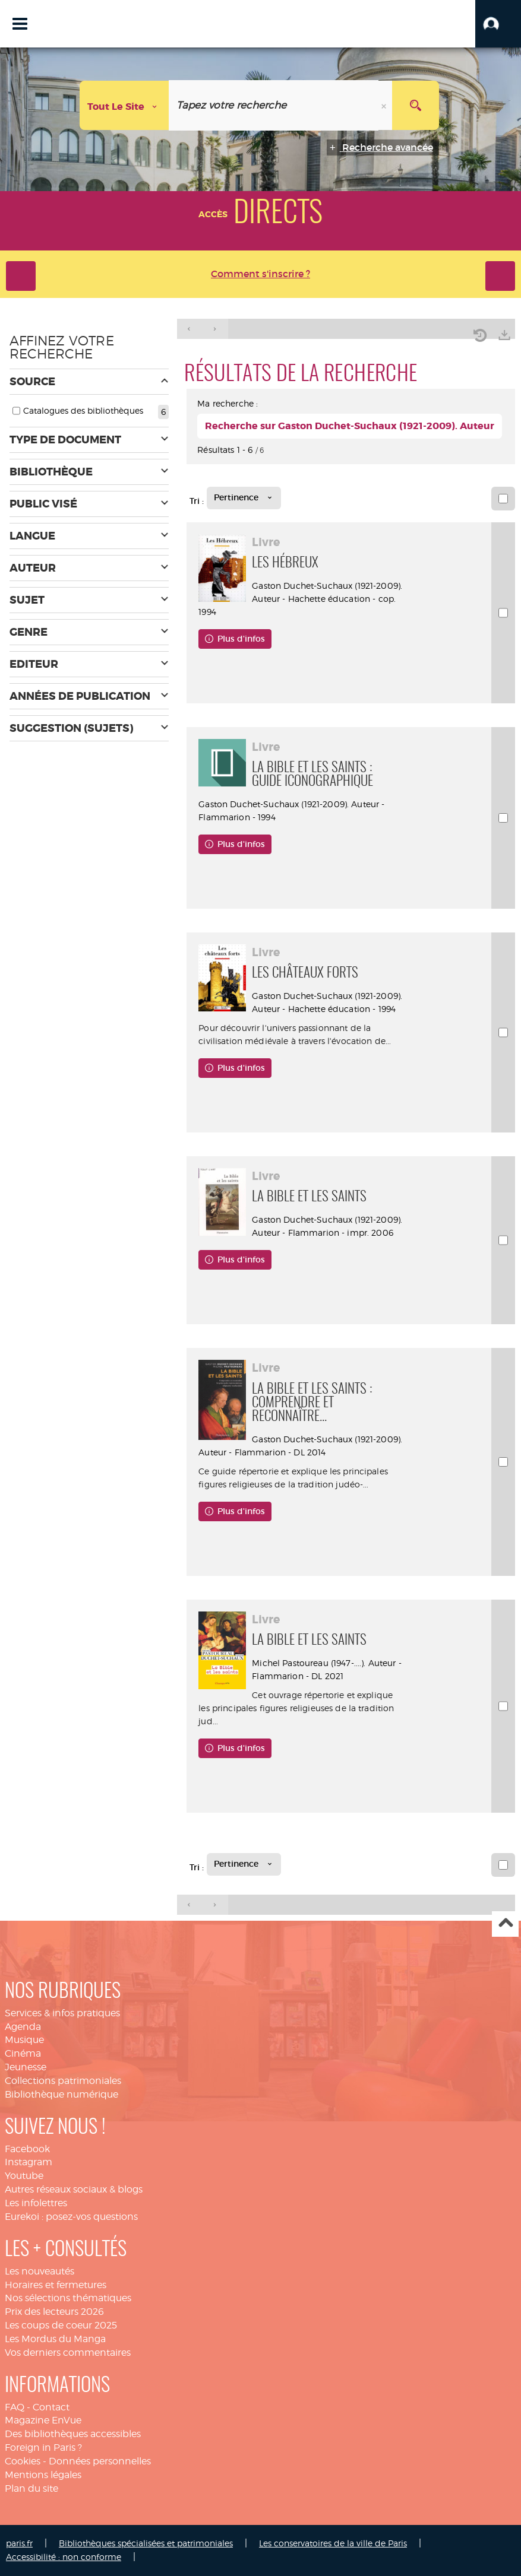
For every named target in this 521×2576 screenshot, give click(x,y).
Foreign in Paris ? (43, 2447)
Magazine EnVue (43, 2420)
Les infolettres (36, 2203)
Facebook (27, 2149)
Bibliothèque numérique (61, 2094)
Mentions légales (43, 2474)
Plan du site (31, 2488)
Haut (505, 1924)
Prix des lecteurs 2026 (54, 2311)
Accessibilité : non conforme (63, 2557)
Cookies (22, 2461)
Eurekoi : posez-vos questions (71, 2216)
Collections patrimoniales (63, 2080)
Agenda (23, 2026)
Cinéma (23, 2053)
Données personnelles (100, 2461)
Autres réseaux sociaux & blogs (74, 2189)
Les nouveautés (39, 2271)
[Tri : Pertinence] (244, 498)
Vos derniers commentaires (68, 2352)
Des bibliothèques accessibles (73, 2433)
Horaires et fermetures (55, 2285)
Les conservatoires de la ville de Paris (333, 2543)
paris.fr (19, 2543)
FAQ (14, 2407)
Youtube (24, 2175)
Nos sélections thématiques (68, 2298)
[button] (498, 23)
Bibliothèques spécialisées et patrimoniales (146, 2543)
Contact (51, 2407)
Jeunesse (25, 2067)
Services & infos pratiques (62, 2013)
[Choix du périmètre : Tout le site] (124, 105)
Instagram (28, 2162)
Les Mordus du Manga (55, 2339)
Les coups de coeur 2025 (61, 2325)
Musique (24, 2039)
